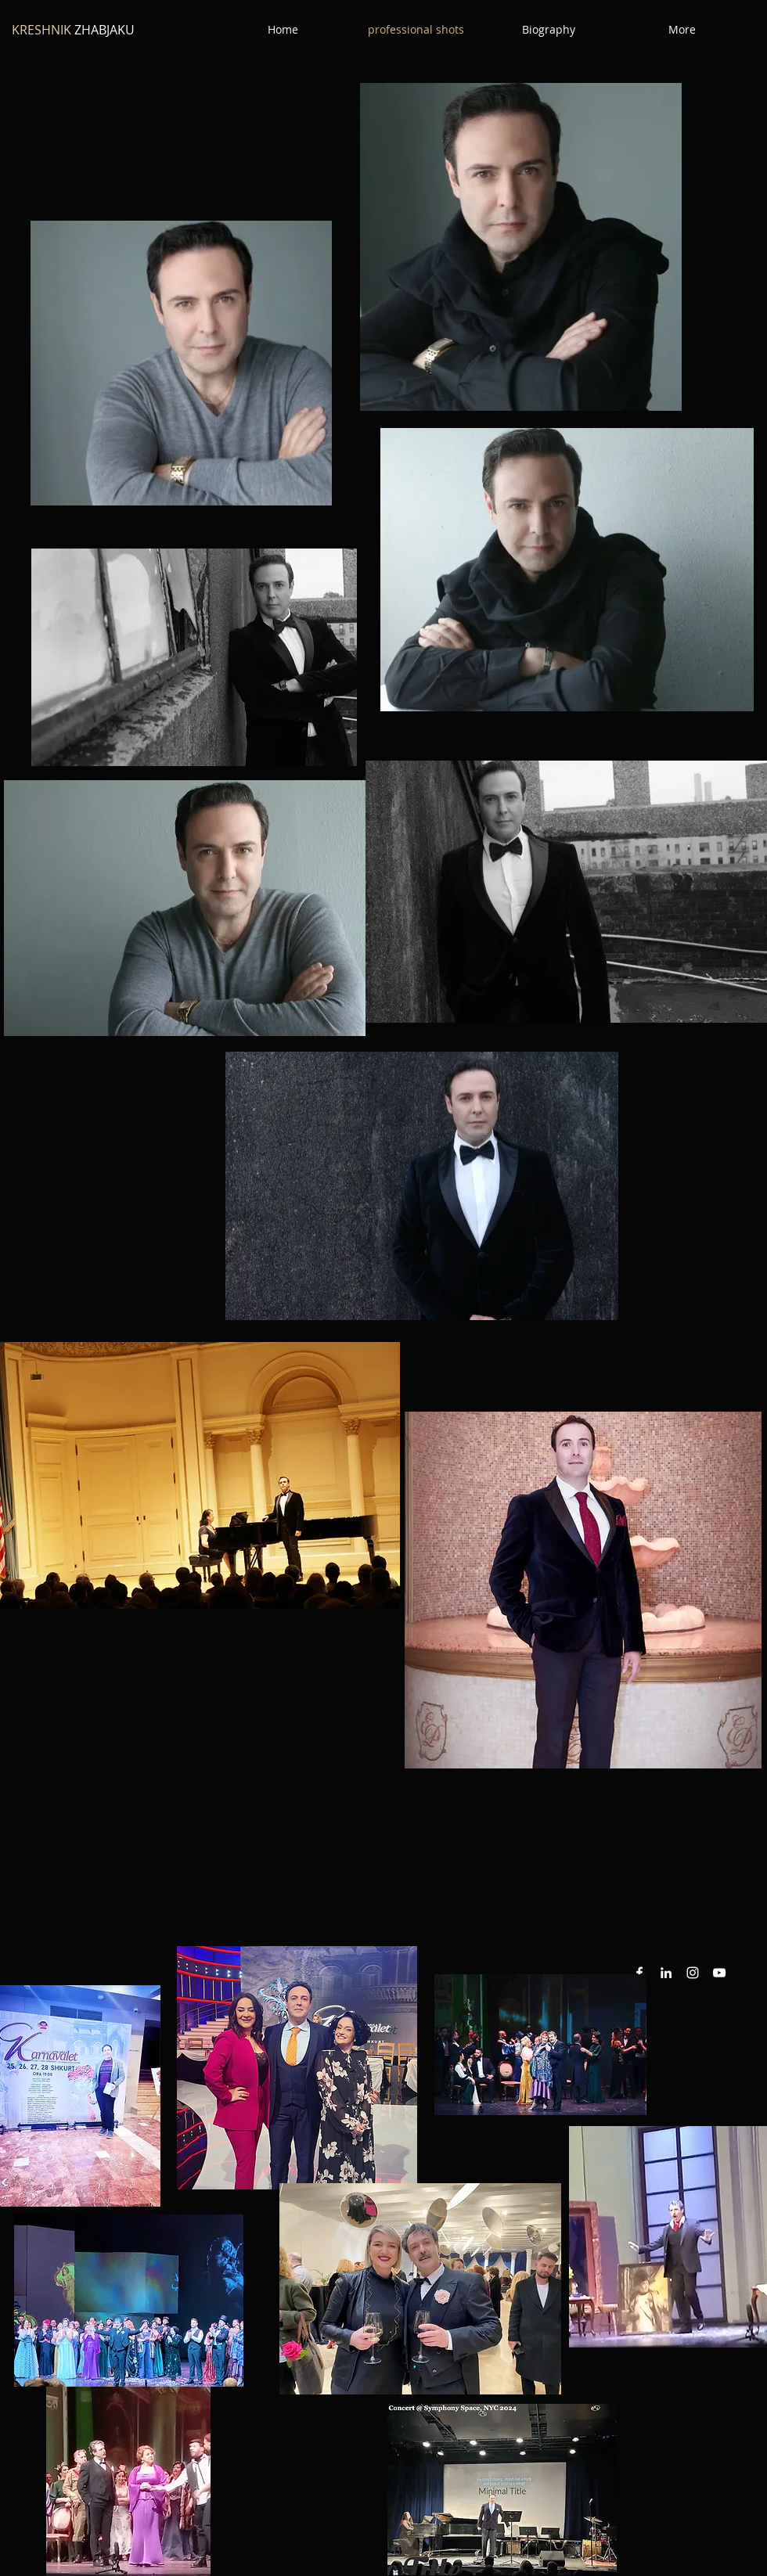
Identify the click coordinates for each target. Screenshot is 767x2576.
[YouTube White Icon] (719, 1973)
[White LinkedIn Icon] (666, 1973)
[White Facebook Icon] (639, 1973)
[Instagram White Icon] (692, 1973)
